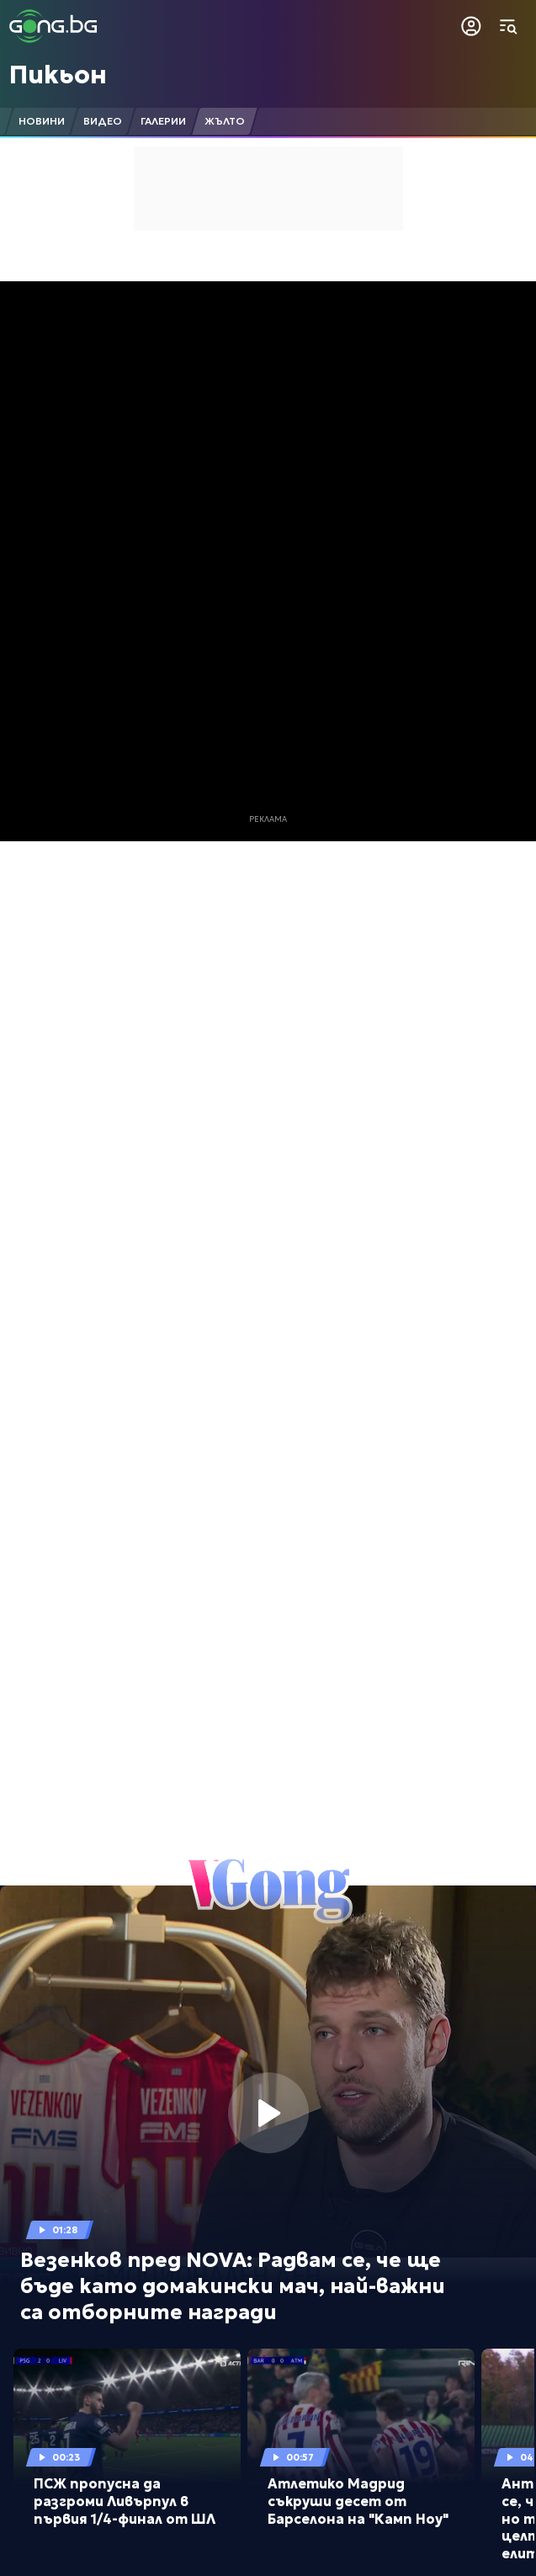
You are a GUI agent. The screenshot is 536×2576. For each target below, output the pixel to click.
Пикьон (58, 74)
